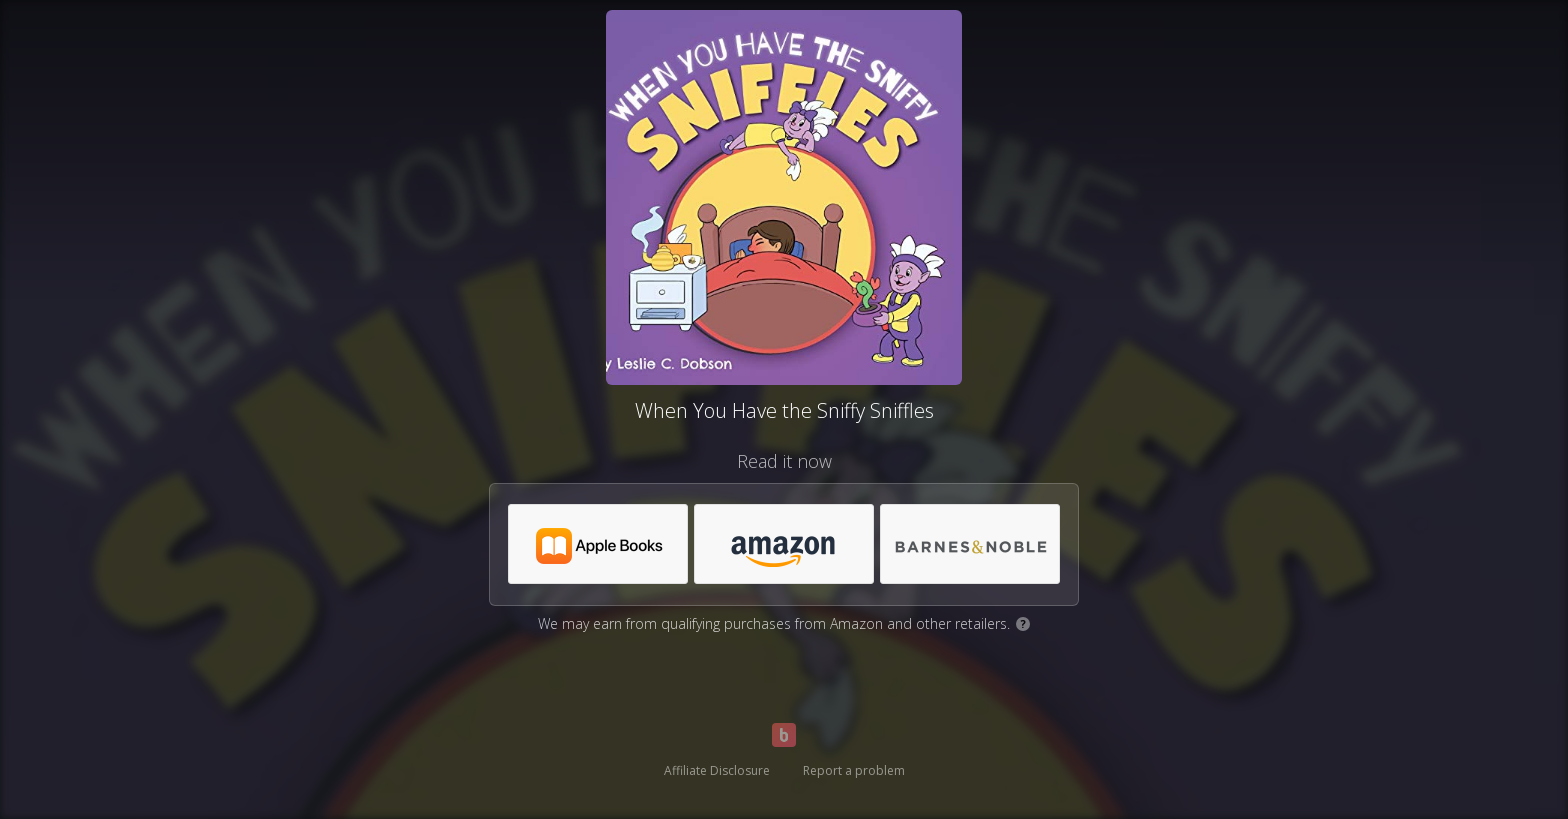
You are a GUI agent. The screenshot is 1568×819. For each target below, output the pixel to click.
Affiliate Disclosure (717, 770)
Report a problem (854, 770)
